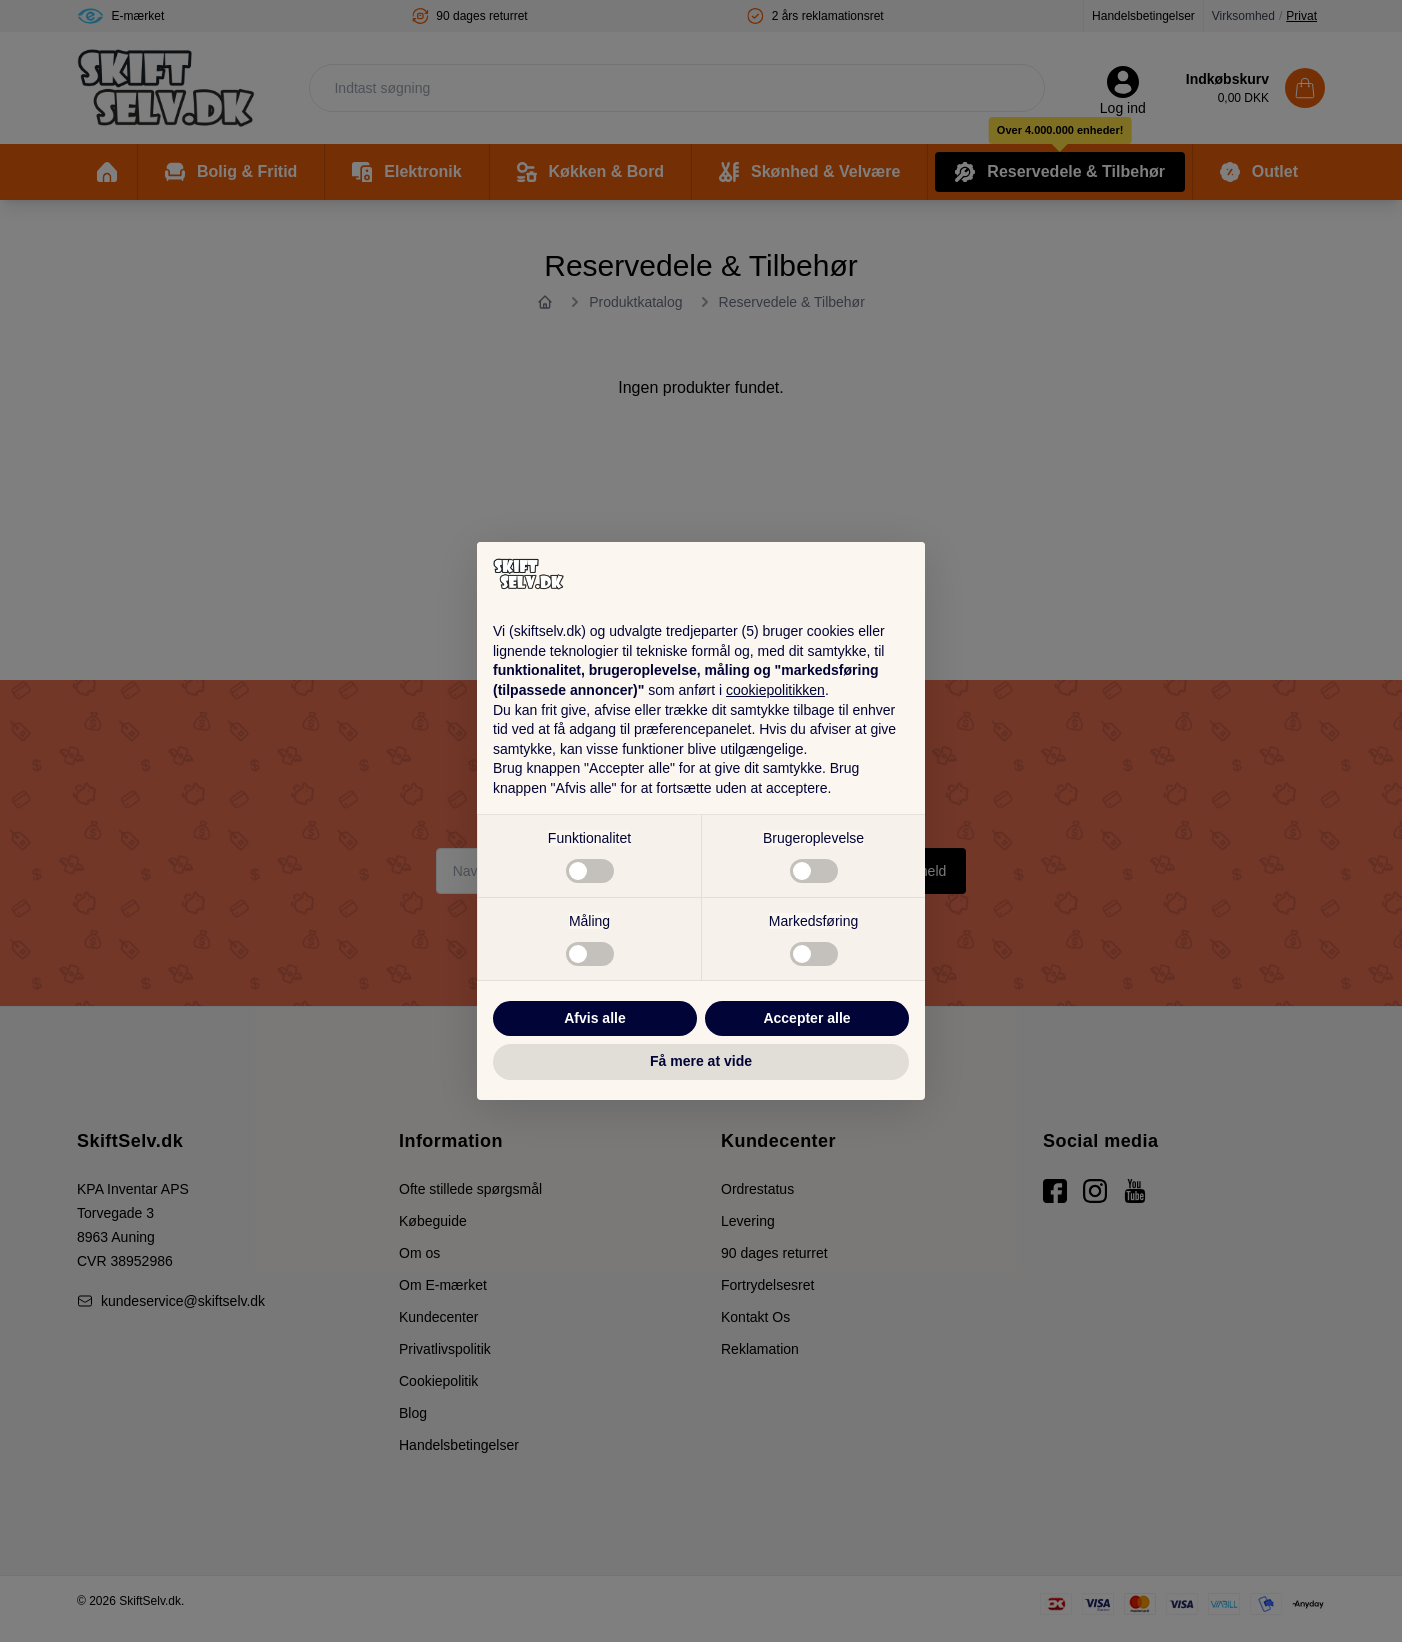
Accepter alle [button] (806, 1018)
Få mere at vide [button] (701, 1061)
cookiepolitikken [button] (775, 690)
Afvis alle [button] (594, 1018)
